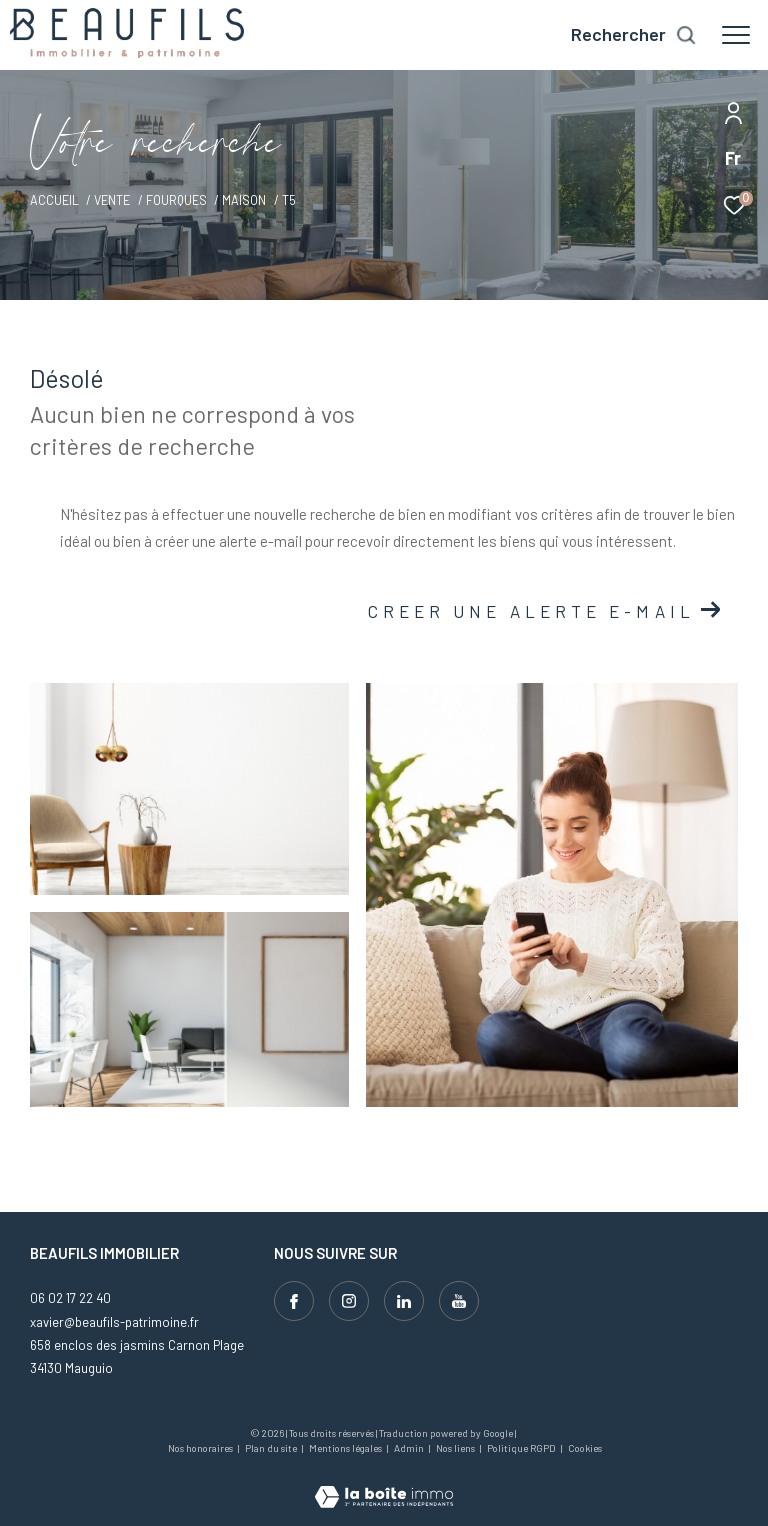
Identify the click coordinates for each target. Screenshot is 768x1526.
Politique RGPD (521, 1448)
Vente (112, 200)
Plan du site (272, 1448)
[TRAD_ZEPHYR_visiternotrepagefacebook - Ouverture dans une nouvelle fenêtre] (294, 1301)
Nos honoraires (201, 1448)
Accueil (54, 200)
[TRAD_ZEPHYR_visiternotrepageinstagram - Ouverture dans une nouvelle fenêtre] (349, 1301)
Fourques (176, 200)
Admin (410, 1448)
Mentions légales (346, 1448)
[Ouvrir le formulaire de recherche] (634, 35)
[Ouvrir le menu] (736, 35)
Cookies (585, 1448)
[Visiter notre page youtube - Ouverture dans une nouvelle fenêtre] (459, 1301)
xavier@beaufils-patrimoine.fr (114, 1322)
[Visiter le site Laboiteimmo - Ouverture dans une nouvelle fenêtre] (384, 1483)
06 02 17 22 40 (70, 1298)
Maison (244, 200)
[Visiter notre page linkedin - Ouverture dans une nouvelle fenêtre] (404, 1301)
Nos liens (456, 1448)
